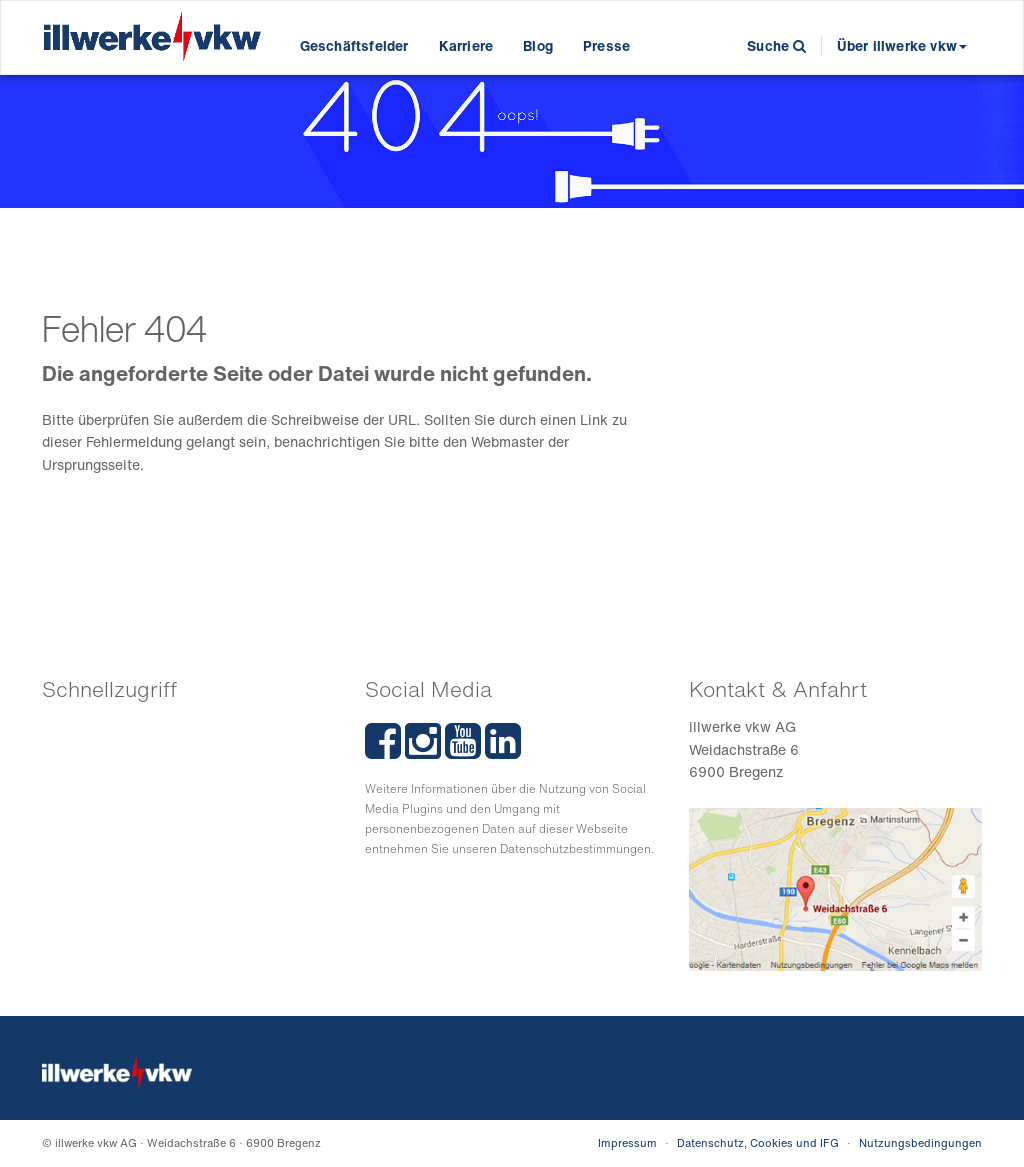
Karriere (466, 45)
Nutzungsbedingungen (920, 1143)
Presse (606, 45)
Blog (538, 45)
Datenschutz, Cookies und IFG (758, 1143)
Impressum (627, 1143)
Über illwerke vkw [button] (902, 45)
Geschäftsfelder (354, 45)
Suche (776, 45)
